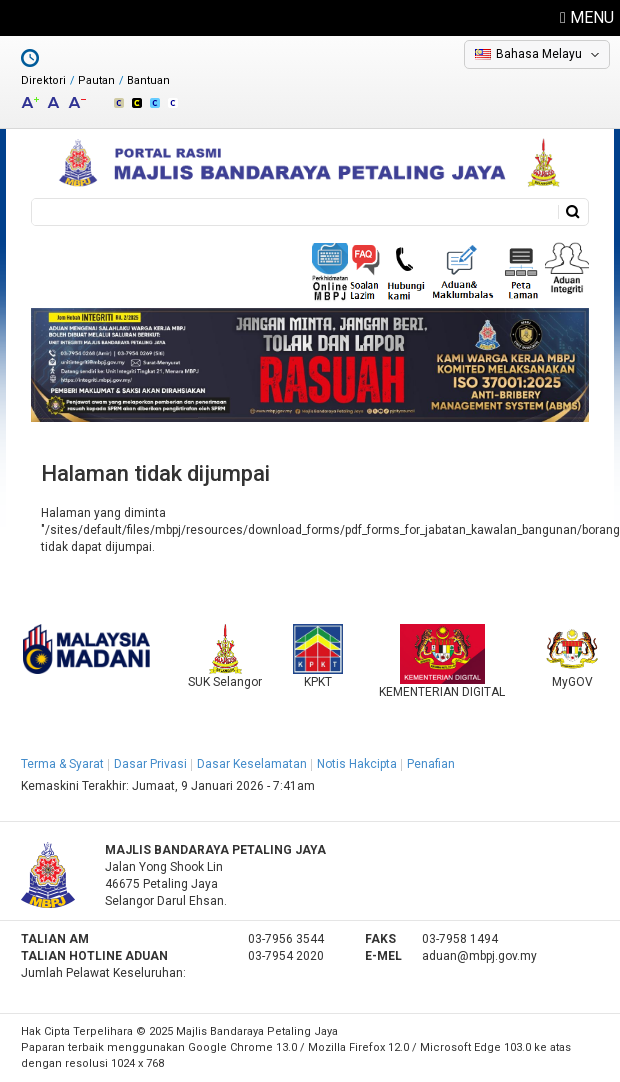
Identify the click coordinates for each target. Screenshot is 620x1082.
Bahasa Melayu (539, 54)
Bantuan (148, 80)
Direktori (43, 80)
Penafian (431, 764)
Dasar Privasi (150, 764)
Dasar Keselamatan (252, 764)
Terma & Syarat (62, 764)
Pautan (96, 80)
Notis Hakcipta (357, 764)
